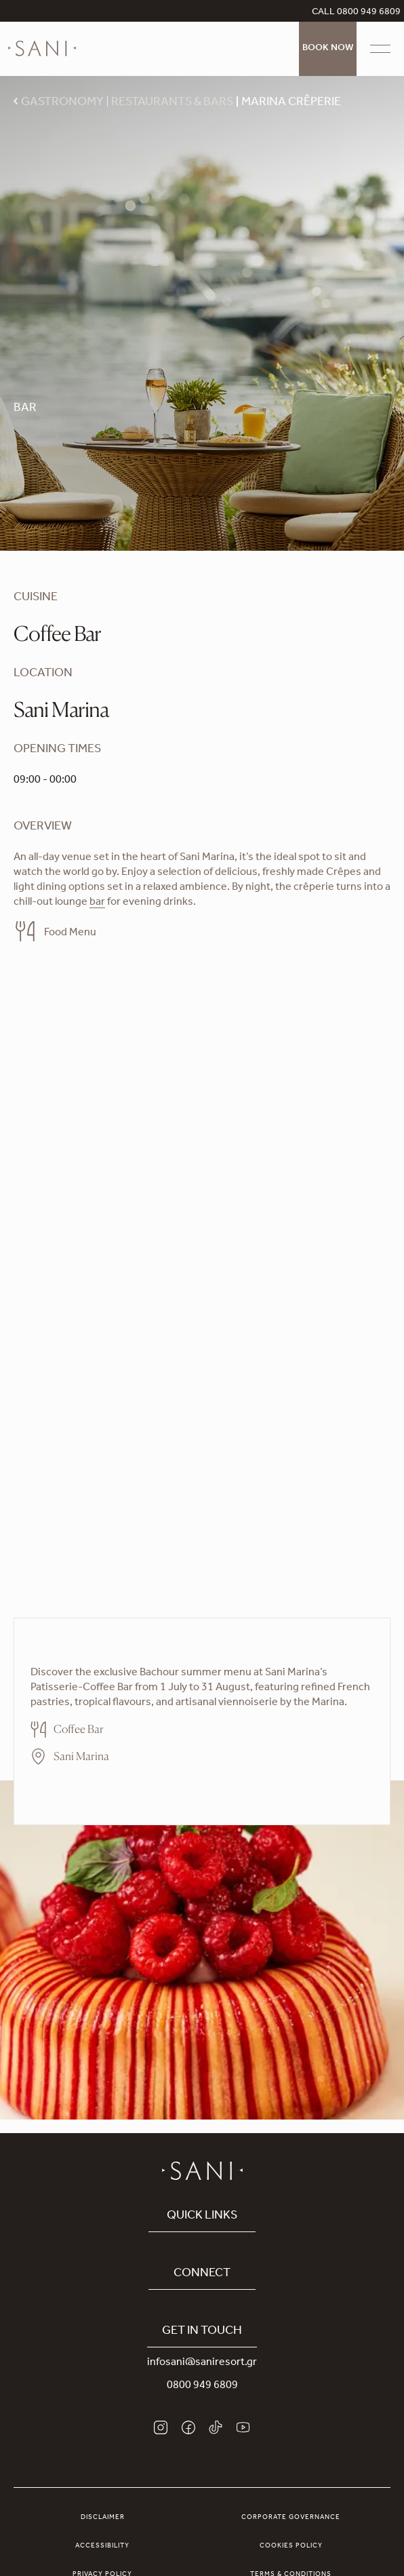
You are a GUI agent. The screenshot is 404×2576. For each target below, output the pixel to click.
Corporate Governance (290, 2517)
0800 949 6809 (202, 2386)
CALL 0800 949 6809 (356, 13)
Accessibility (102, 2546)
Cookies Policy (291, 2546)
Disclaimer (103, 2517)
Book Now (327, 49)
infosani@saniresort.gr (202, 2363)
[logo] (42, 49)
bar (97, 902)
